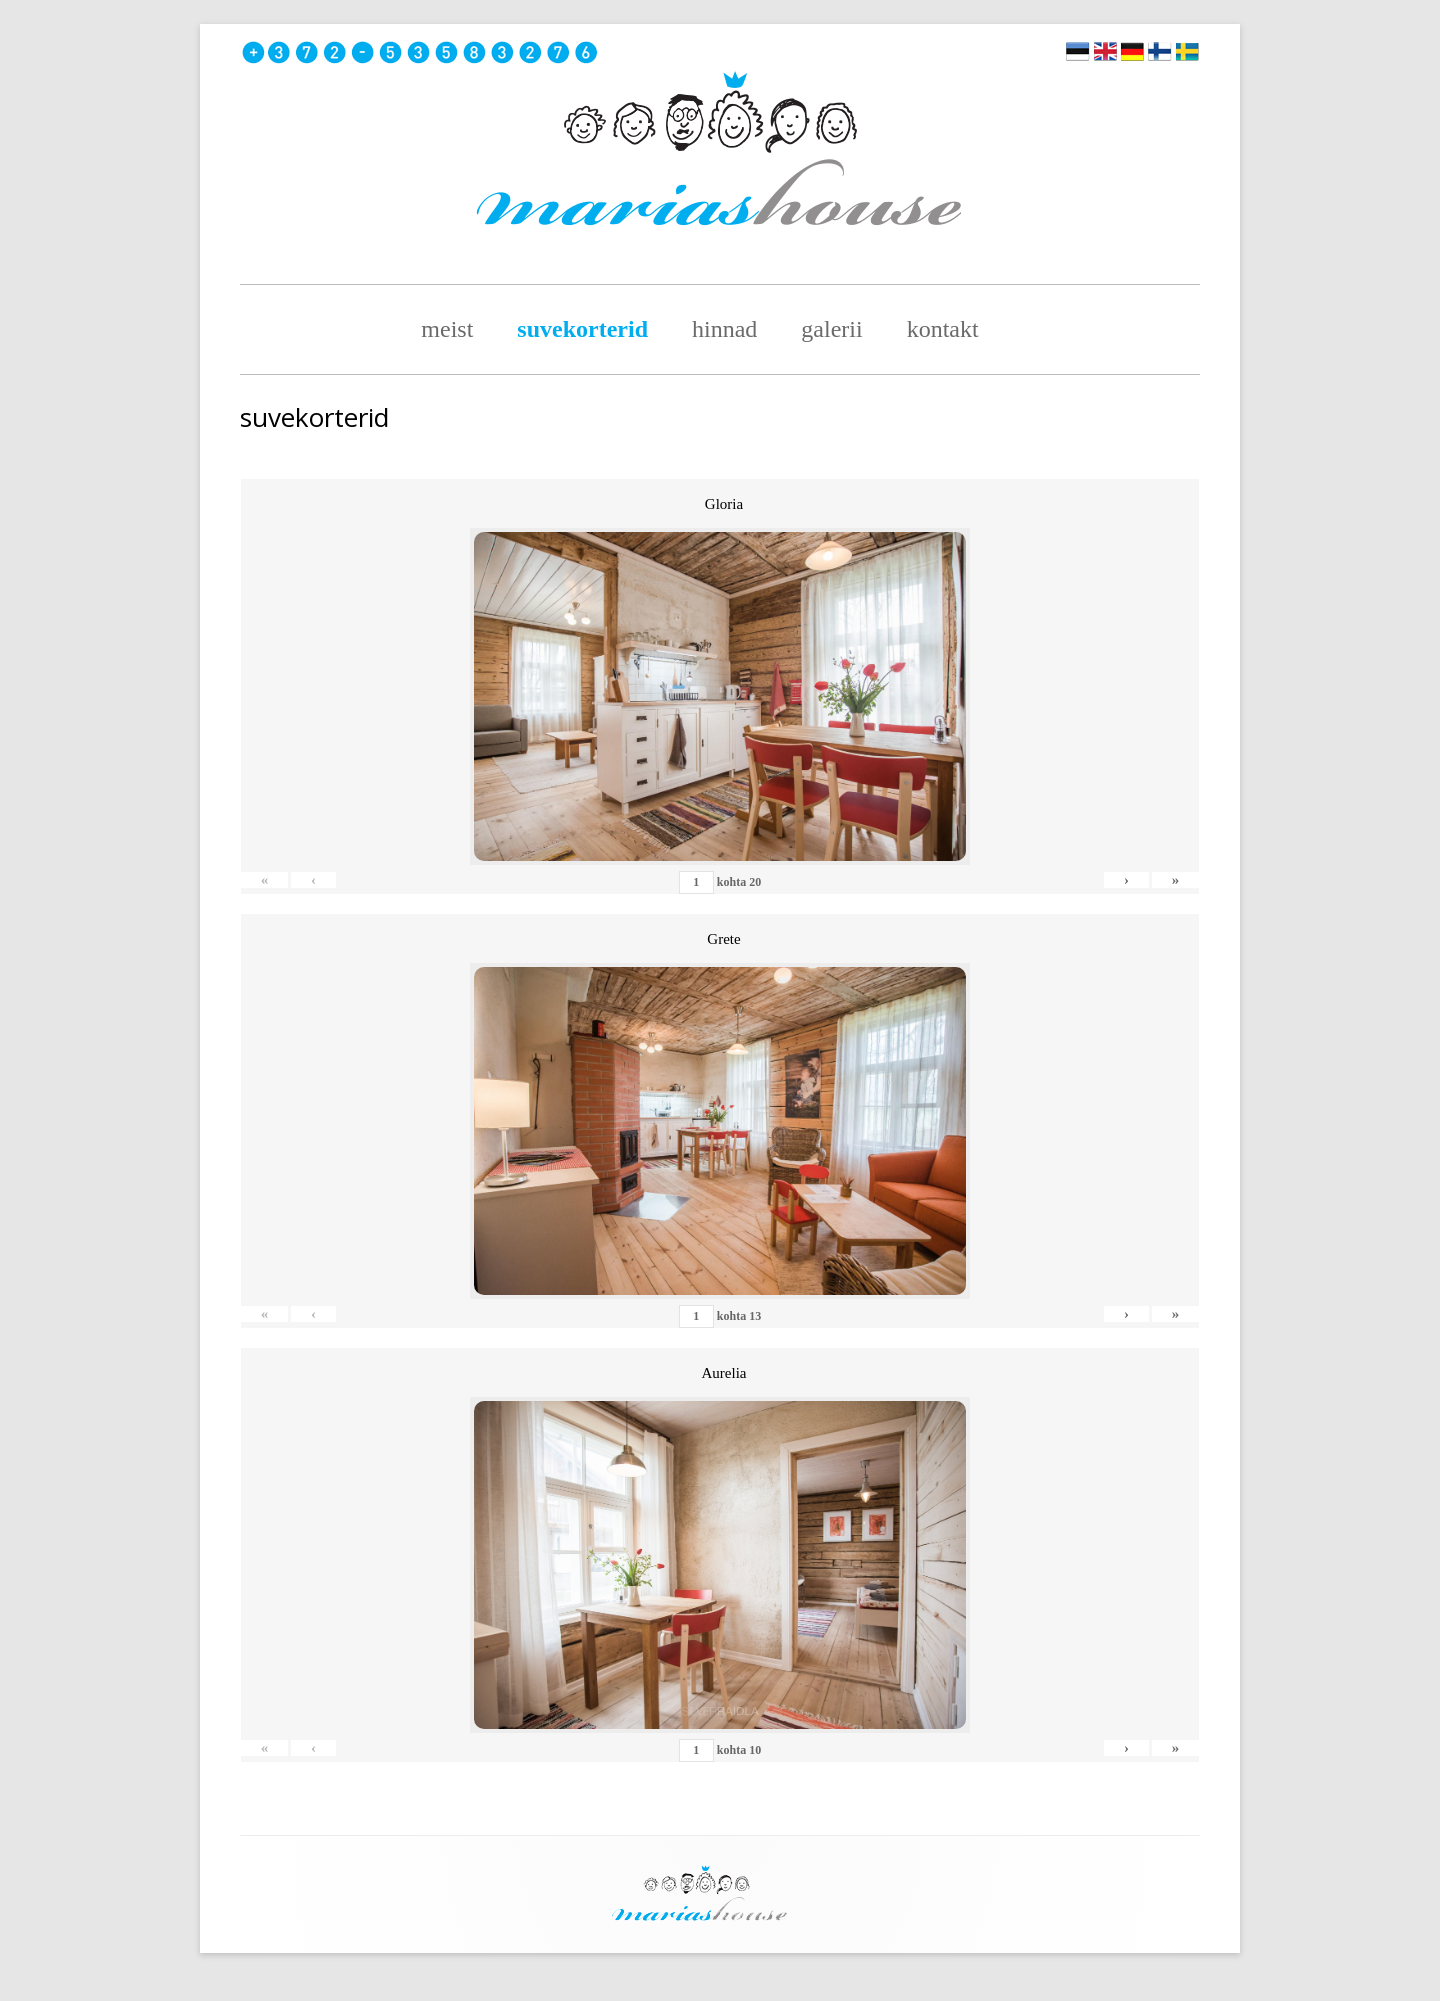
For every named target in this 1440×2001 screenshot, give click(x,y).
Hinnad (724, 329)
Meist (447, 329)
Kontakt (943, 329)
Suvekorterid (582, 329)
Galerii (831, 329)
